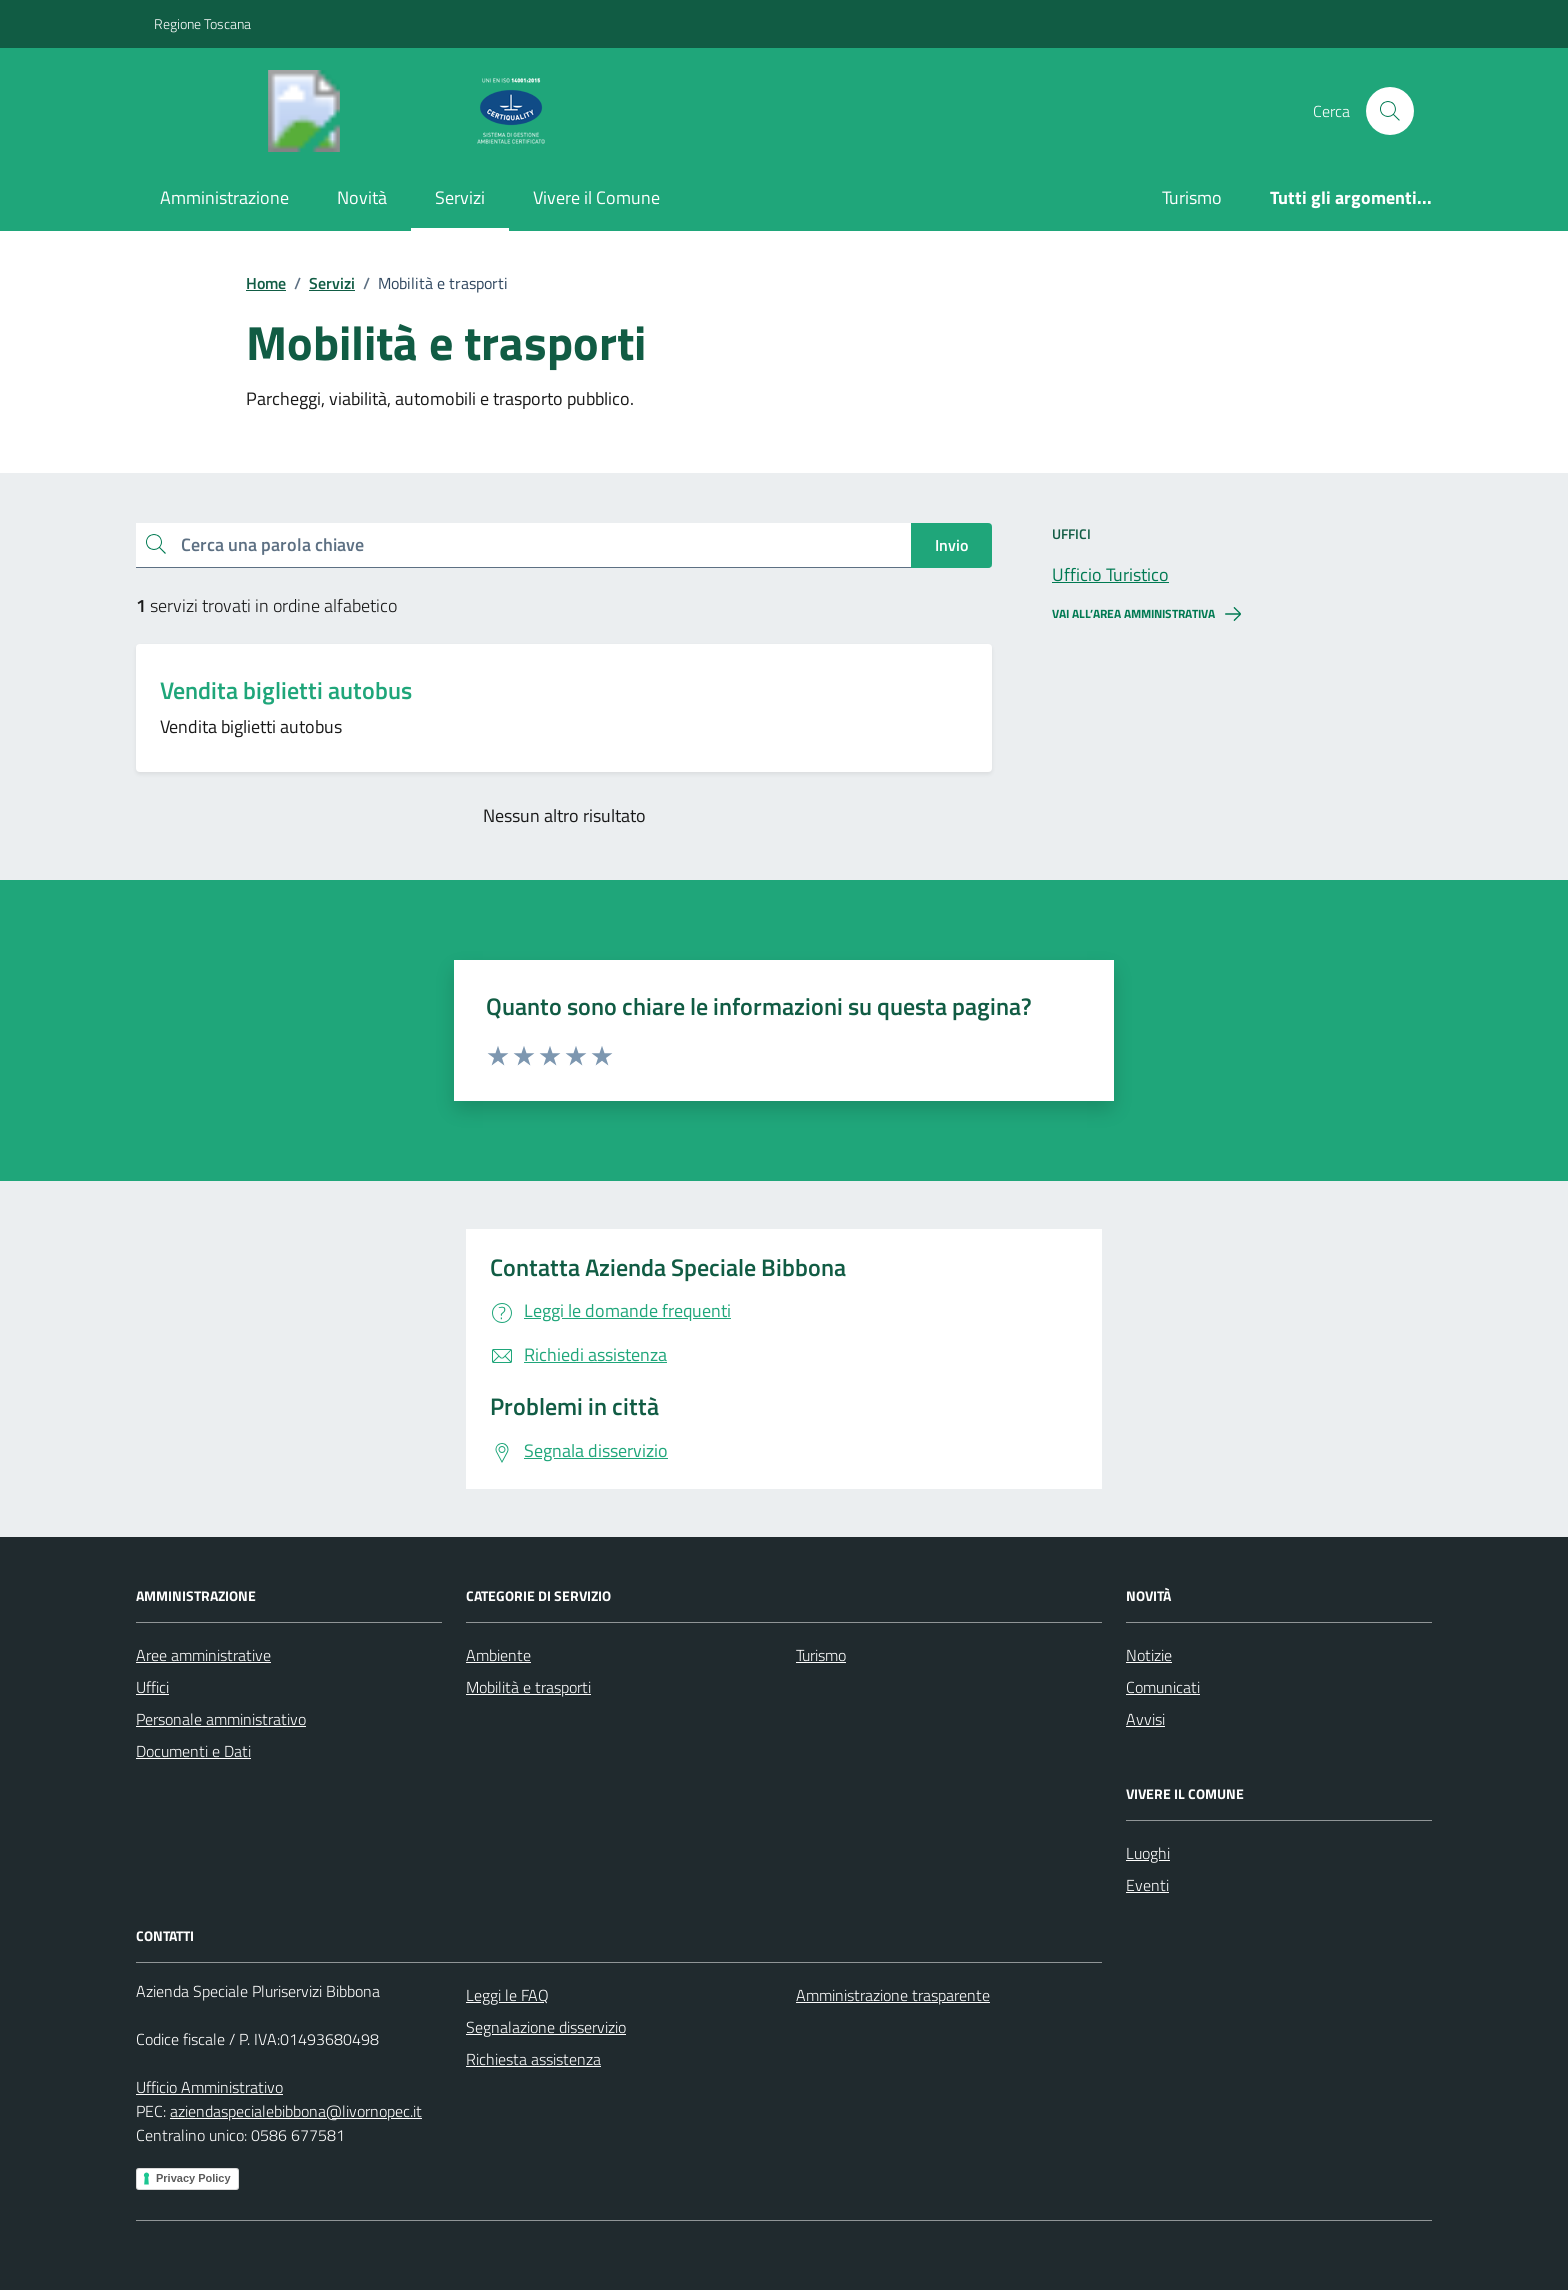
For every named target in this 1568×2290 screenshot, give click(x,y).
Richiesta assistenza (533, 2059)
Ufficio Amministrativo (209, 2087)
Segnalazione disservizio (546, 2027)
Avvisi (1145, 1719)
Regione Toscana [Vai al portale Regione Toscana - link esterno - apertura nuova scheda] (202, 23)
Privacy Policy (193, 2178)
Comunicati (1163, 1687)
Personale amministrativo (221, 1719)
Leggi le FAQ (507, 1995)
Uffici (152, 1687)
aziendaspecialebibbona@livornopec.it (296, 2111)
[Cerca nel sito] (1390, 111)
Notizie (1149, 1655)
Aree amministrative (203, 1655)
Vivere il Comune (596, 197)
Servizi (460, 197)
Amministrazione (224, 197)
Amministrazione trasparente (893, 1995)
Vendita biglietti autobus (286, 690)
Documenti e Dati (193, 1751)
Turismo (1192, 197)
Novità (362, 197)
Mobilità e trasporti (528, 1687)
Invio (951, 545)
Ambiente (498, 1655)
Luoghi (1148, 1853)
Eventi (1147, 1885)
